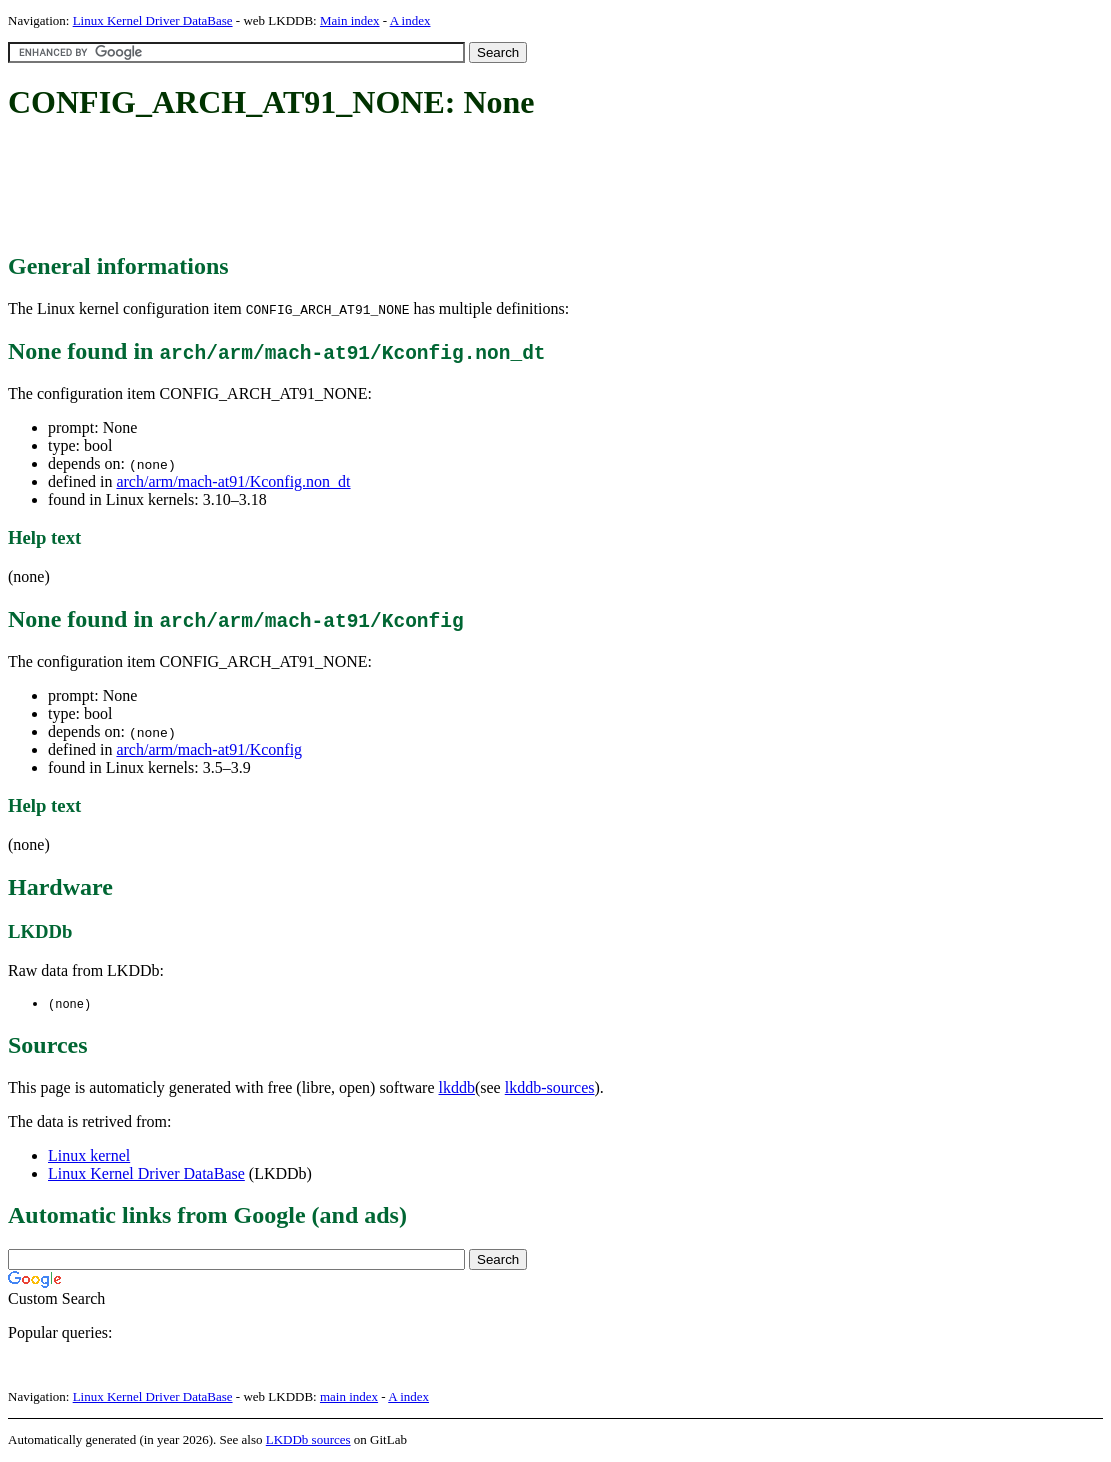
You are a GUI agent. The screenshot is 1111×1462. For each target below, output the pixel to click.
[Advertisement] (372, 188)
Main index (350, 20)
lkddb (457, 1088)
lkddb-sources (550, 1088)
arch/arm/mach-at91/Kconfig (209, 749)
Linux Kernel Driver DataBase (153, 20)
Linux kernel (89, 1156)
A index (410, 20)
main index (349, 1397)
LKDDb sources (308, 1440)
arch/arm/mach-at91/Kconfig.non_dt (233, 481)
